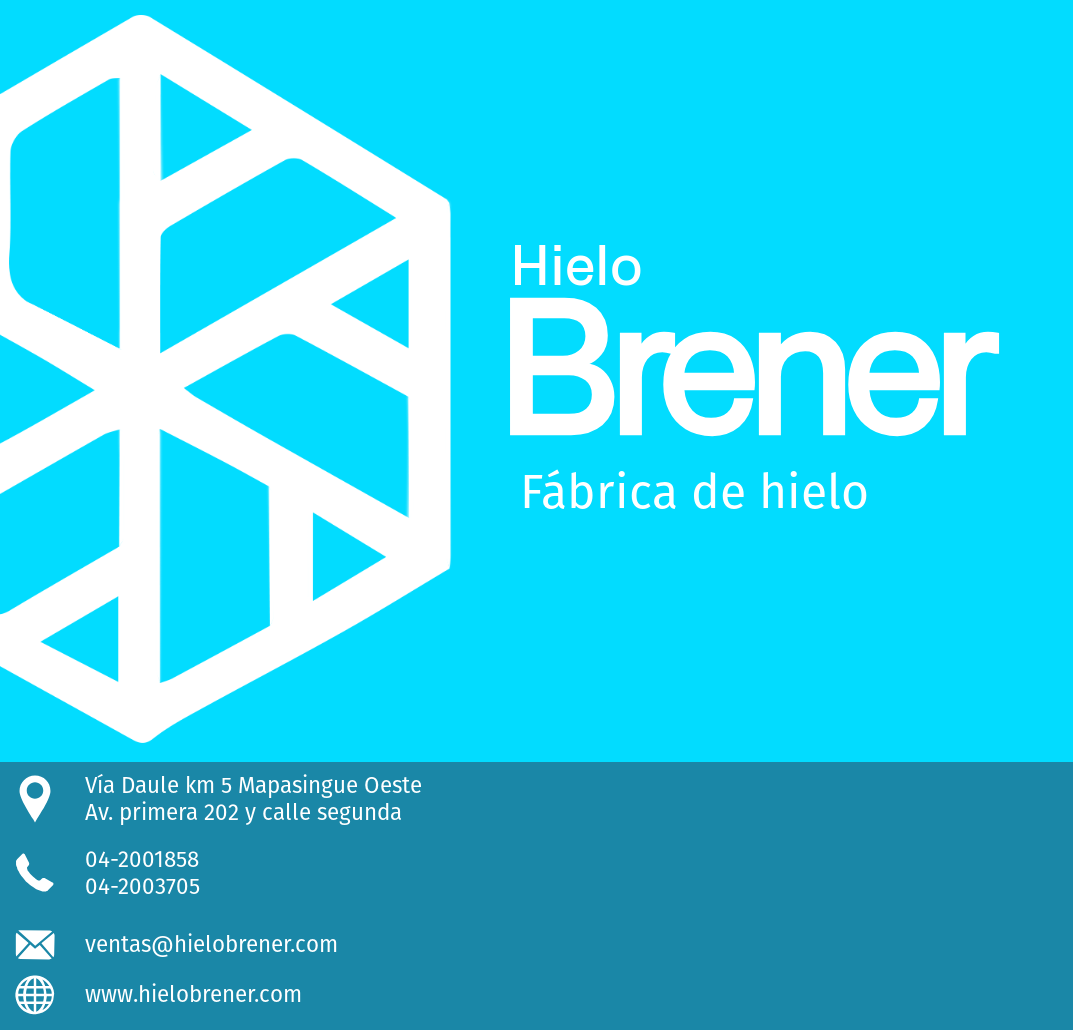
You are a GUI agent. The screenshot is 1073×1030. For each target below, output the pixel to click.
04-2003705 (142, 886)
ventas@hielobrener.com (211, 944)
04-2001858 (142, 859)
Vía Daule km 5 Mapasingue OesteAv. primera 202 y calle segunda (253, 799)
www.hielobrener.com (193, 994)
